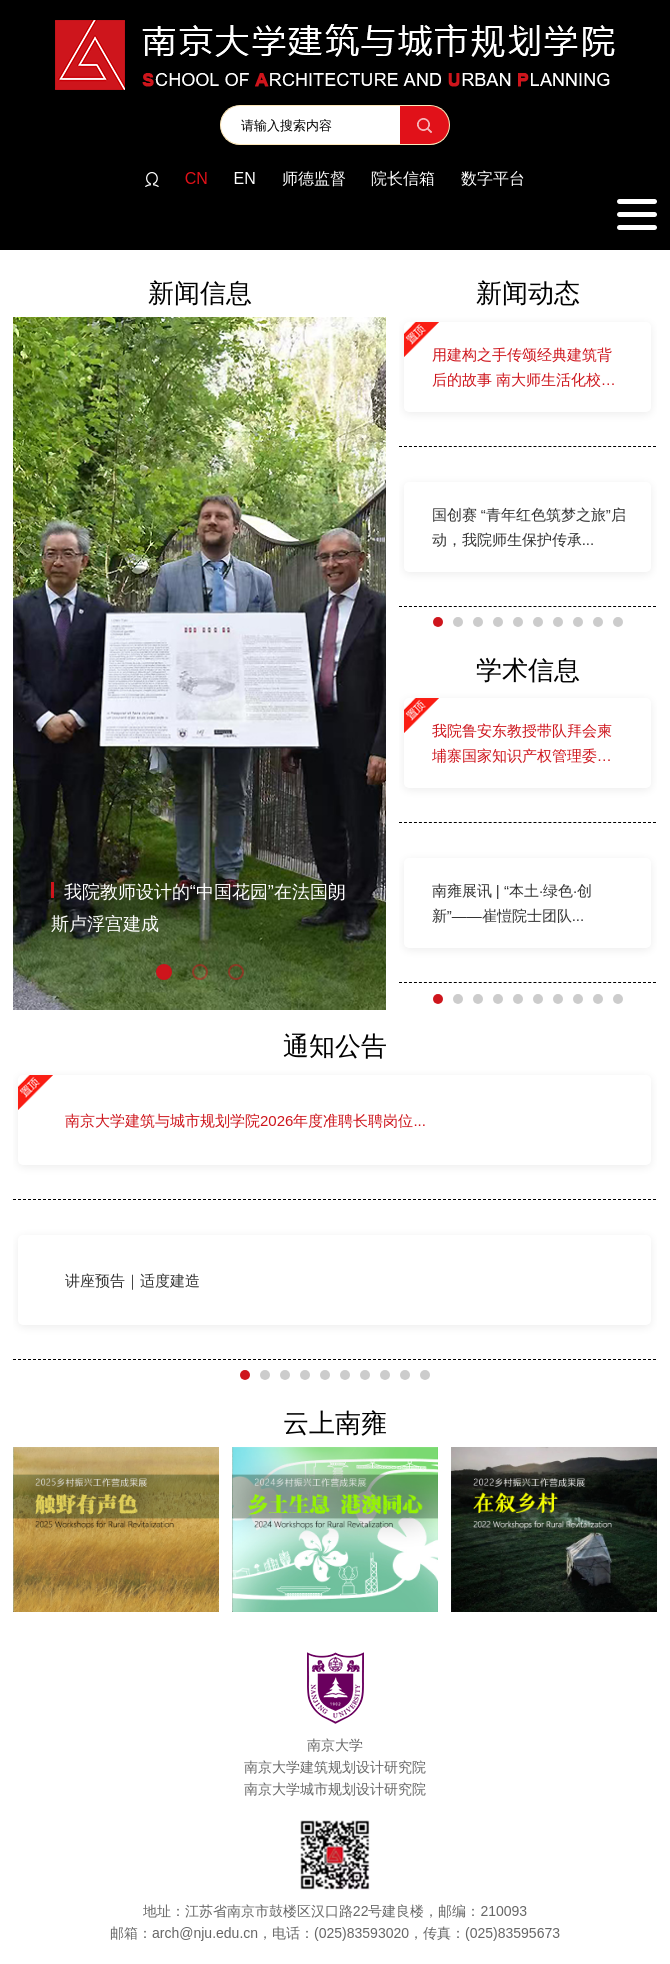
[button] (164, 972)
